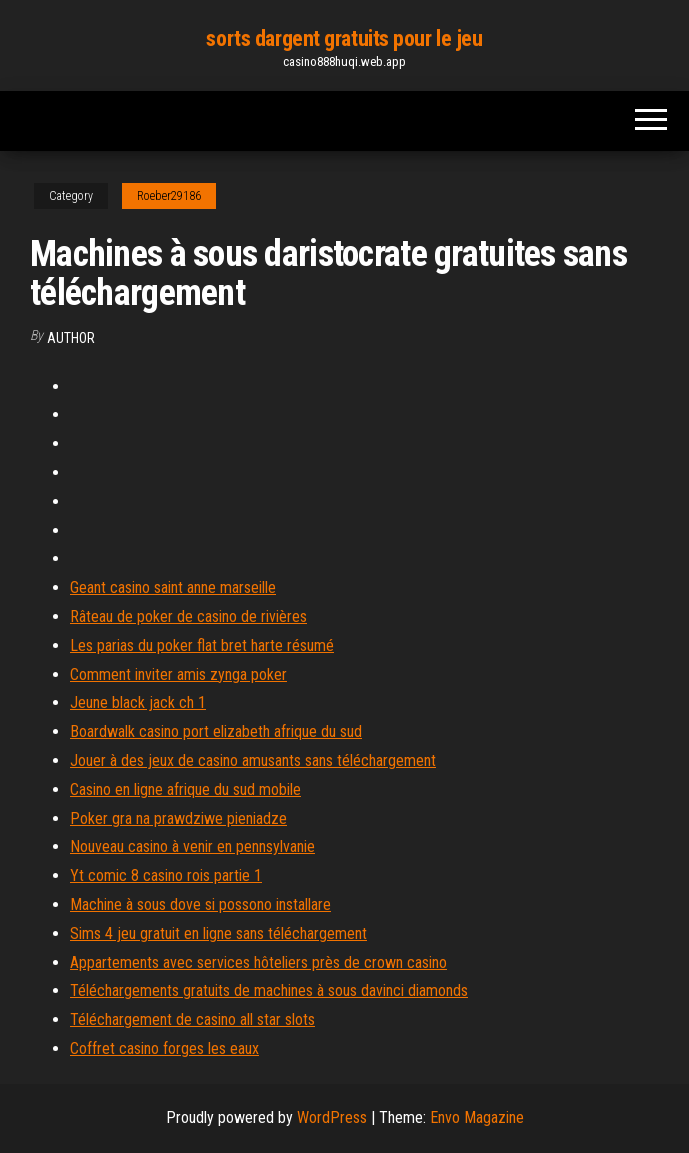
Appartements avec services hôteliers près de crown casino (258, 962)
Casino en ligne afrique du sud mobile (185, 789)
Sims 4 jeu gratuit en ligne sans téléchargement (218, 933)
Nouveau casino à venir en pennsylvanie (192, 846)
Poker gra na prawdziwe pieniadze (178, 818)
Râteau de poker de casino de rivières (188, 616)
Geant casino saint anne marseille (173, 587)
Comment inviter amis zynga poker (178, 674)
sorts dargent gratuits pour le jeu (344, 38)
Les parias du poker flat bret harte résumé (202, 645)
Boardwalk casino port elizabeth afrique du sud (216, 731)
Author (71, 338)
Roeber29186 (169, 196)
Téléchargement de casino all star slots (192, 1019)
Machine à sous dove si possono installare (200, 904)
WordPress (332, 1117)
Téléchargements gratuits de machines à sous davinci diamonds (269, 990)
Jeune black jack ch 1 (138, 702)
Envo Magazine (477, 1117)
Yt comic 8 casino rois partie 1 (166, 875)
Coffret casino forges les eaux (164, 1048)
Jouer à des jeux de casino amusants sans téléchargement (253, 760)
